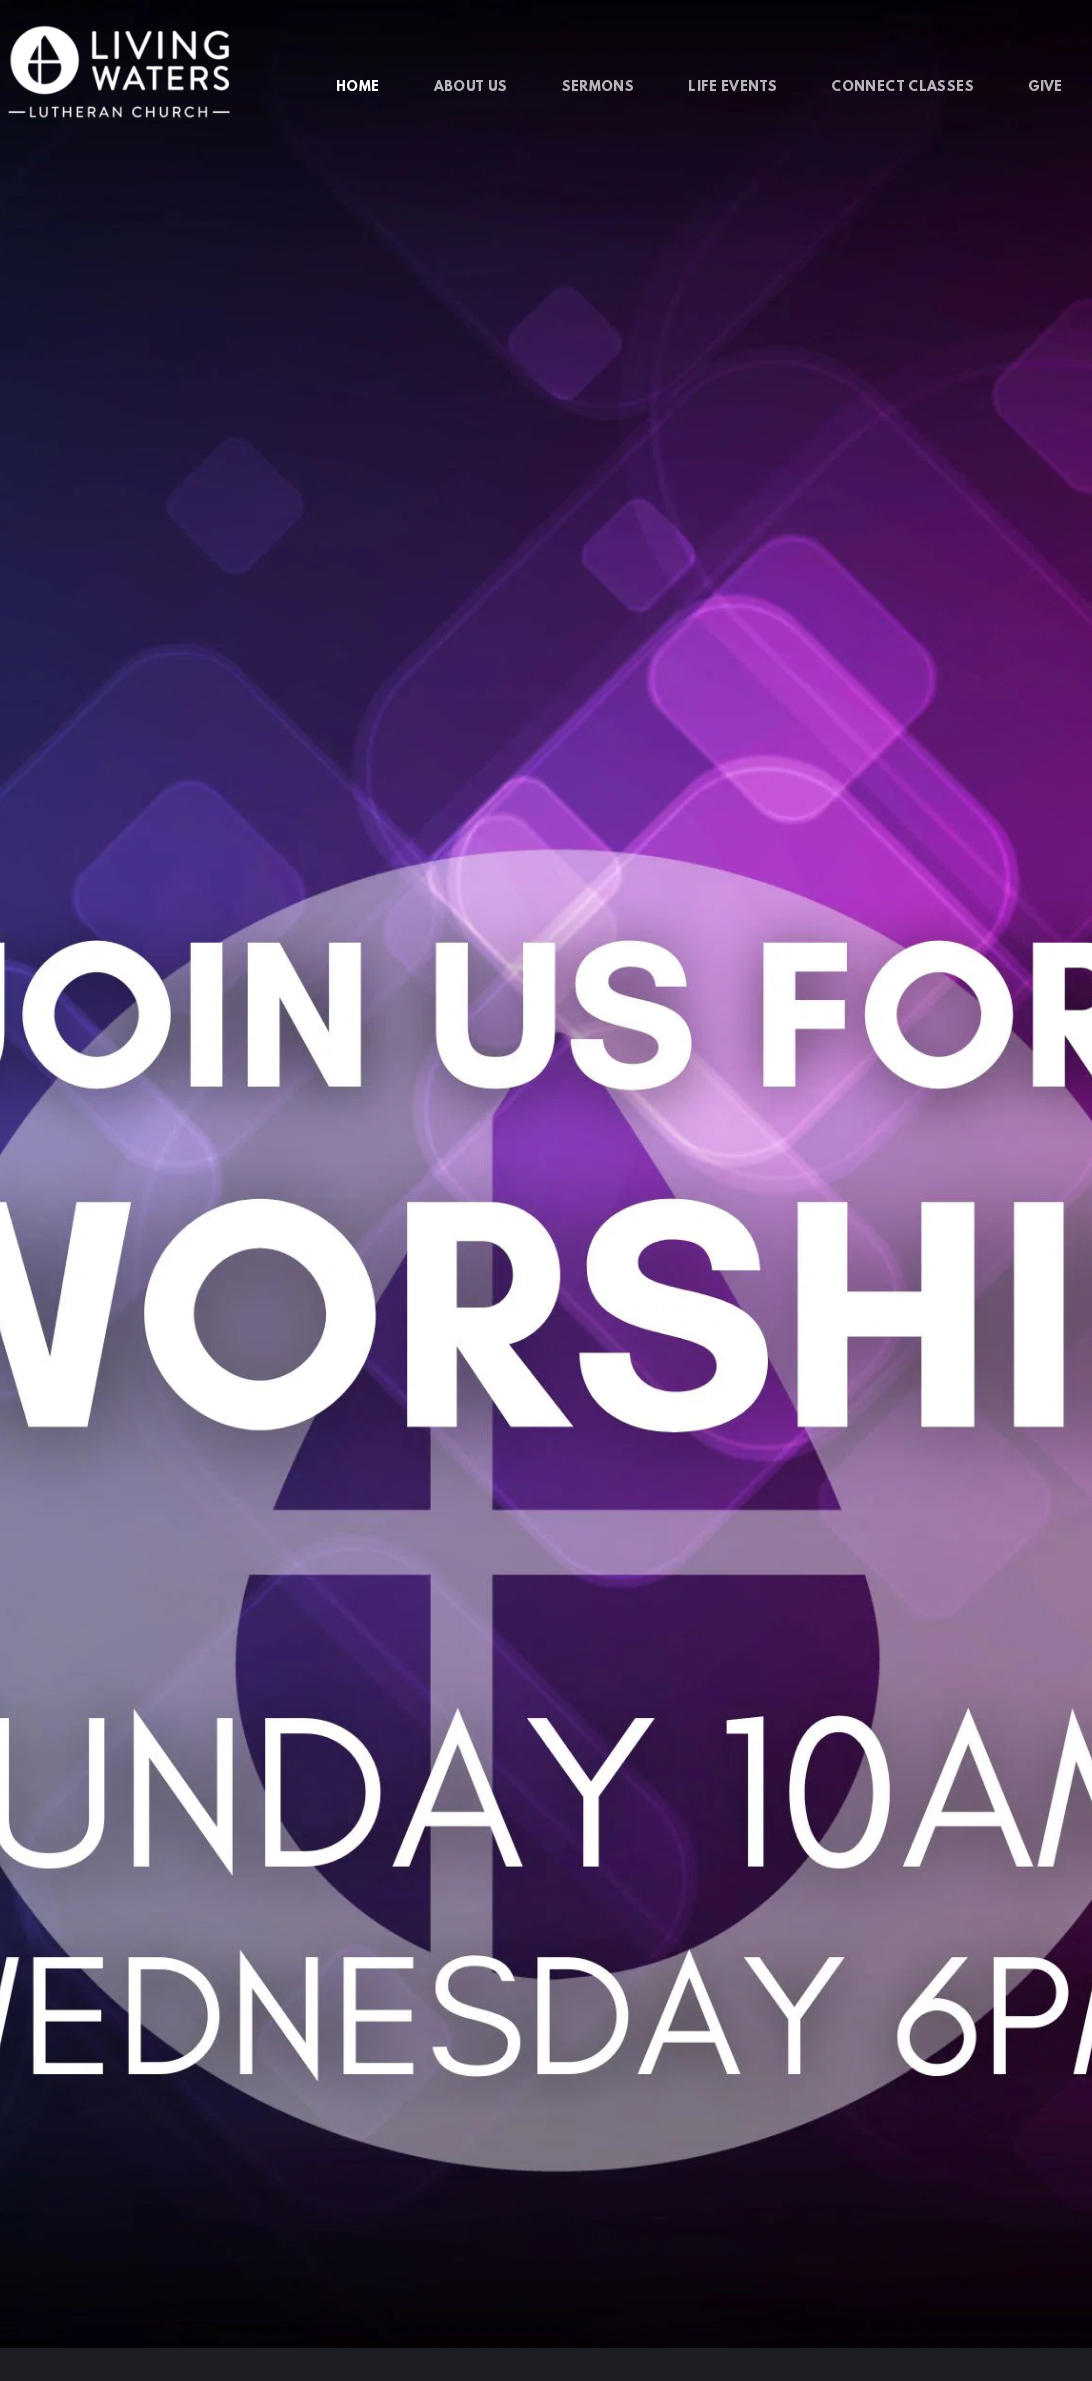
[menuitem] (358, 88)
